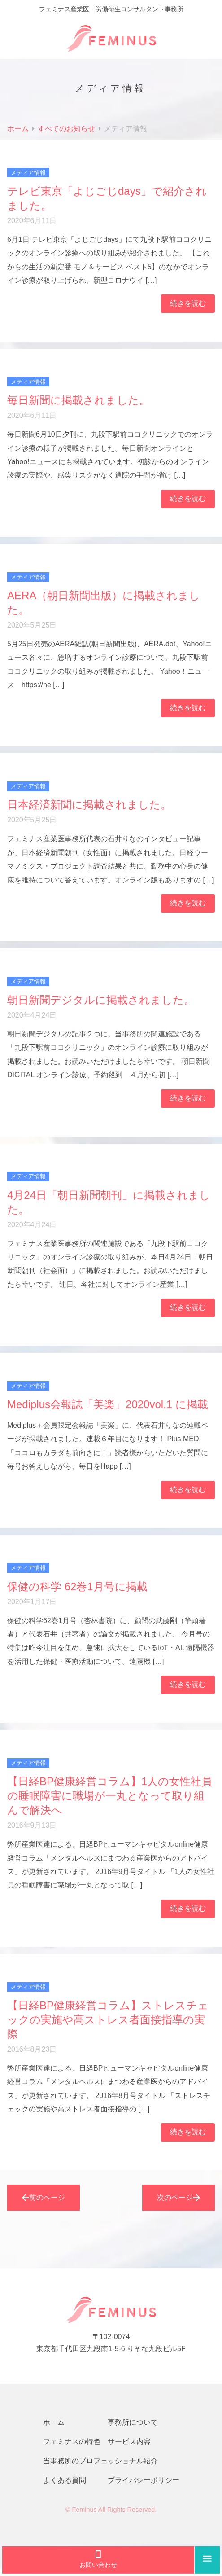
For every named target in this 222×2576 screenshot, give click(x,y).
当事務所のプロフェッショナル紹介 (100, 2461)
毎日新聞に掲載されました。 (78, 400)
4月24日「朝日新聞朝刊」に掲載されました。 (108, 1202)
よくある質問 (64, 2480)
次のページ (178, 2197)
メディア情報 (28, 172)
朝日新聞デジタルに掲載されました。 (101, 1000)
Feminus (84, 2509)
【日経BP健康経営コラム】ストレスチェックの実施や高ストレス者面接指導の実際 (108, 2019)
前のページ (43, 2197)
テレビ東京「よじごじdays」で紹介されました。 (107, 198)
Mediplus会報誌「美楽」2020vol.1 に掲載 (107, 1404)
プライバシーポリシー (143, 2480)
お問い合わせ (98, 2559)
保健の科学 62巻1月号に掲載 (77, 1586)
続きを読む (188, 303)
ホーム (54, 2422)
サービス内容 (129, 2441)
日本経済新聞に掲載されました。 (89, 805)
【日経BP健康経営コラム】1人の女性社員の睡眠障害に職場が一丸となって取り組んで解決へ (109, 1795)
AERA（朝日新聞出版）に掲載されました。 (103, 602)
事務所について (133, 2422)
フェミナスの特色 (71, 2441)
